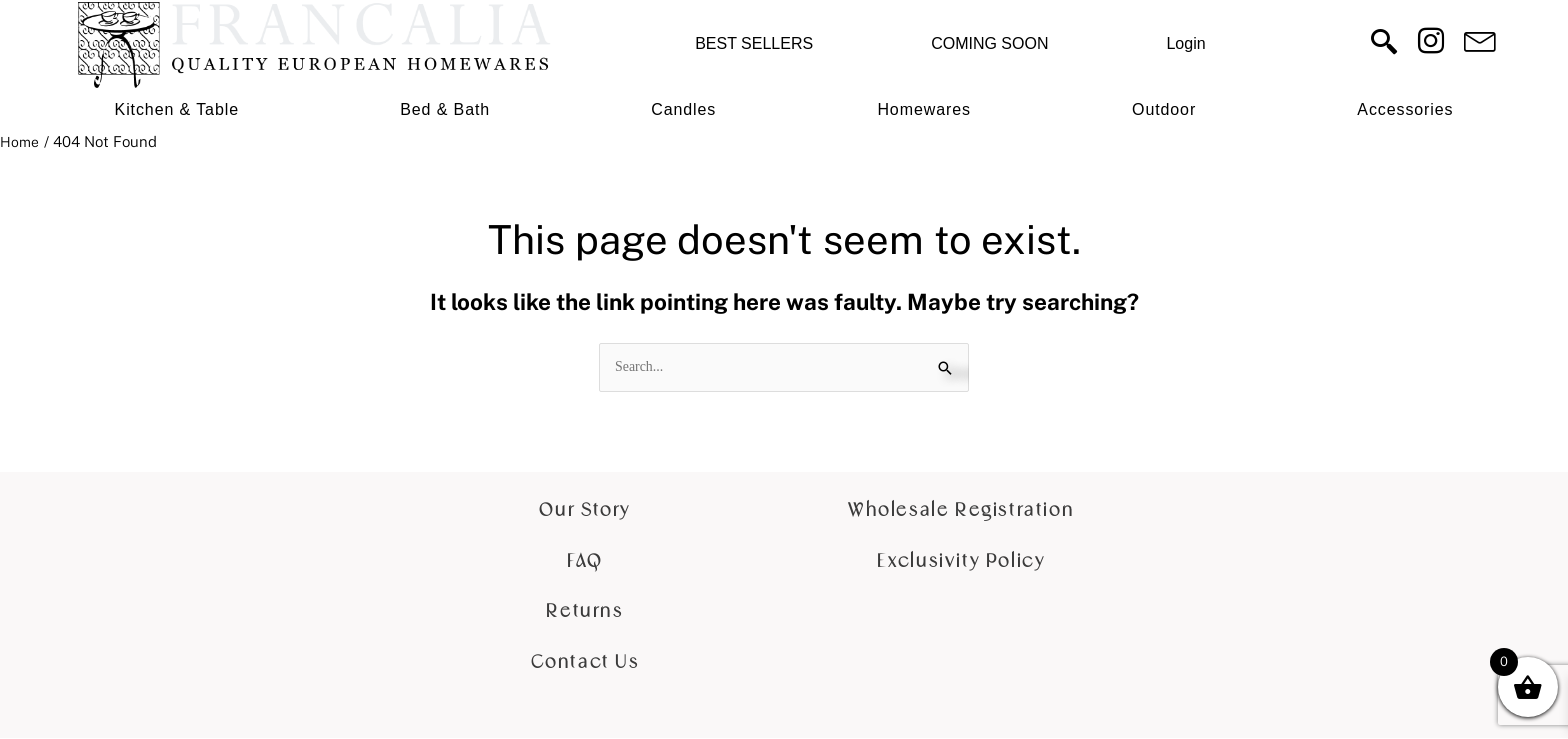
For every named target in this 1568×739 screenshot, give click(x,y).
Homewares (923, 109)
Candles (683, 109)
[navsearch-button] (1384, 44)
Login (1185, 43)
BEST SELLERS (754, 43)
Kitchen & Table (177, 109)
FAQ (585, 562)
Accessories (1405, 109)
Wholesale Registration (961, 511)
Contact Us (585, 663)
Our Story (584, 511)
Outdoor (1164, 109)
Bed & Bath (445, 109)
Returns (584, 613)
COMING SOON (989, 43)
